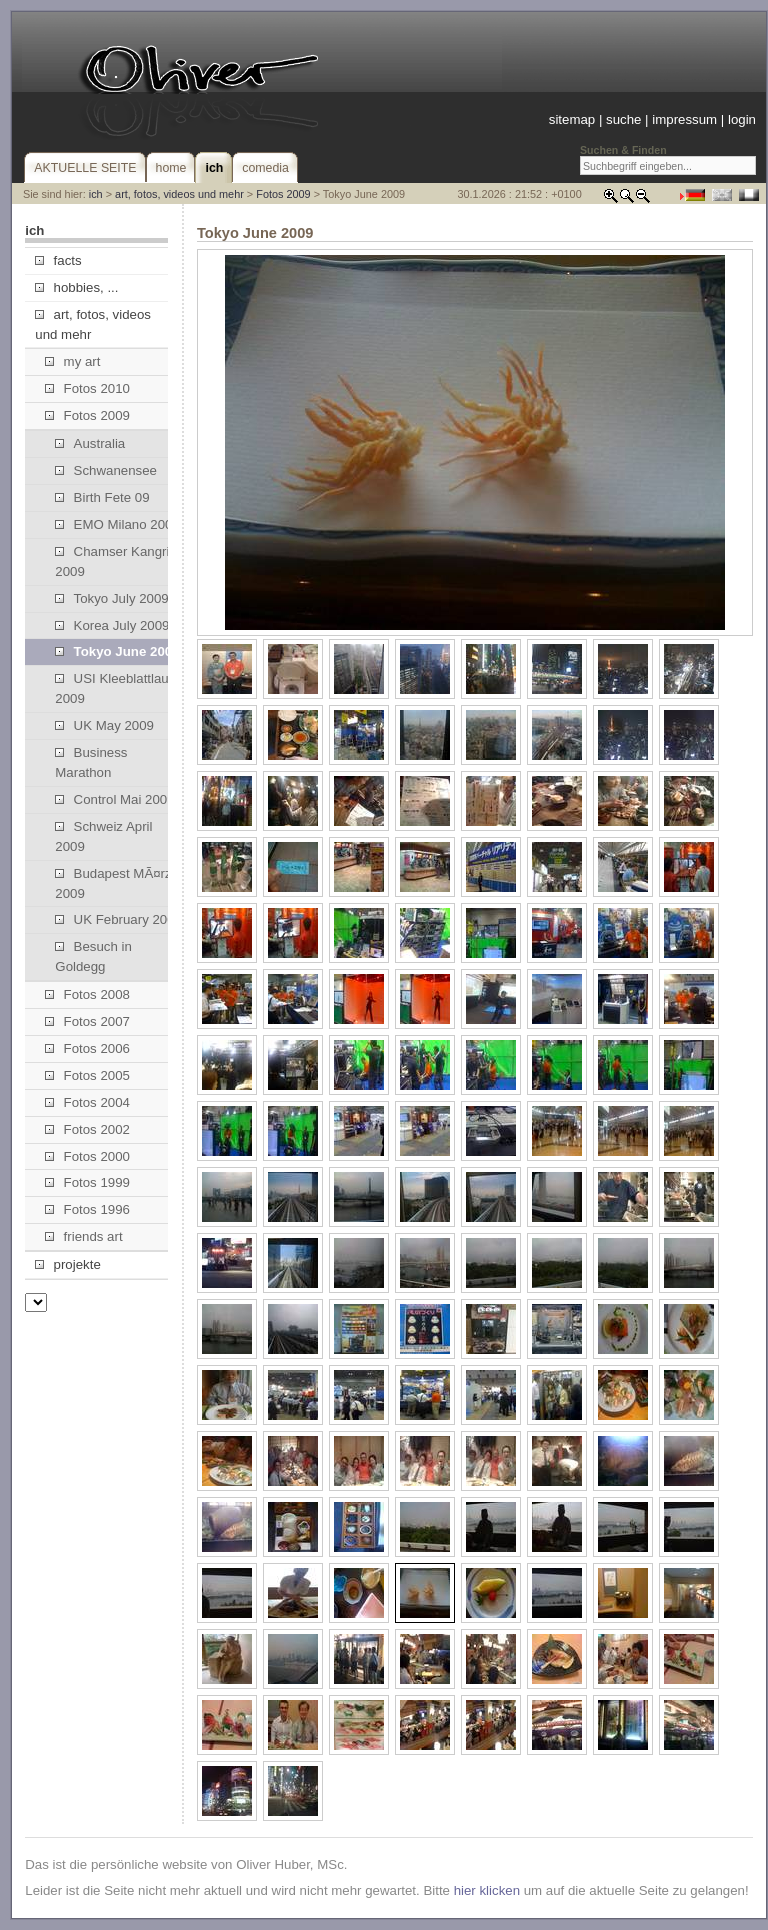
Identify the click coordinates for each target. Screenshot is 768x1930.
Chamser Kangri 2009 (112, 561)
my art (72, 361)
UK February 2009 (118, 919)
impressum (684, 119)
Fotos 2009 (283, 194)
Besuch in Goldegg (93, 956)
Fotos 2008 (87, 994)
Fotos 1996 (87, 1209)
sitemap (572, 119)
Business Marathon (91, 762)
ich (96, 194)
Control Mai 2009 (114, 799)
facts (58, 260)
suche (623, 119)
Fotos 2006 (87, 1048)
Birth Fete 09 (102, 497)
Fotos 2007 (87, 1021)
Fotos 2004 (87, 1102)
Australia (90, 443)
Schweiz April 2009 (103, 836)
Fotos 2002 (87, 1129)
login (742, 119)
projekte (67, 1264)
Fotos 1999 (87, 1182)
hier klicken (487, 1890)
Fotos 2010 (87, 388)
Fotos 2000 (87, 1156)
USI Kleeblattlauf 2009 (113, 688)
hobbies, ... (76, 287)
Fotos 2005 (87, 1075)
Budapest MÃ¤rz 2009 (113, 883)
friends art (83, 1236)
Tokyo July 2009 (111, 598)
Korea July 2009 (112, 625)
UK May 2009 (104, 725)
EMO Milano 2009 (117, 524)
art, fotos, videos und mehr (179, 194)
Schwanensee (106, 470)
